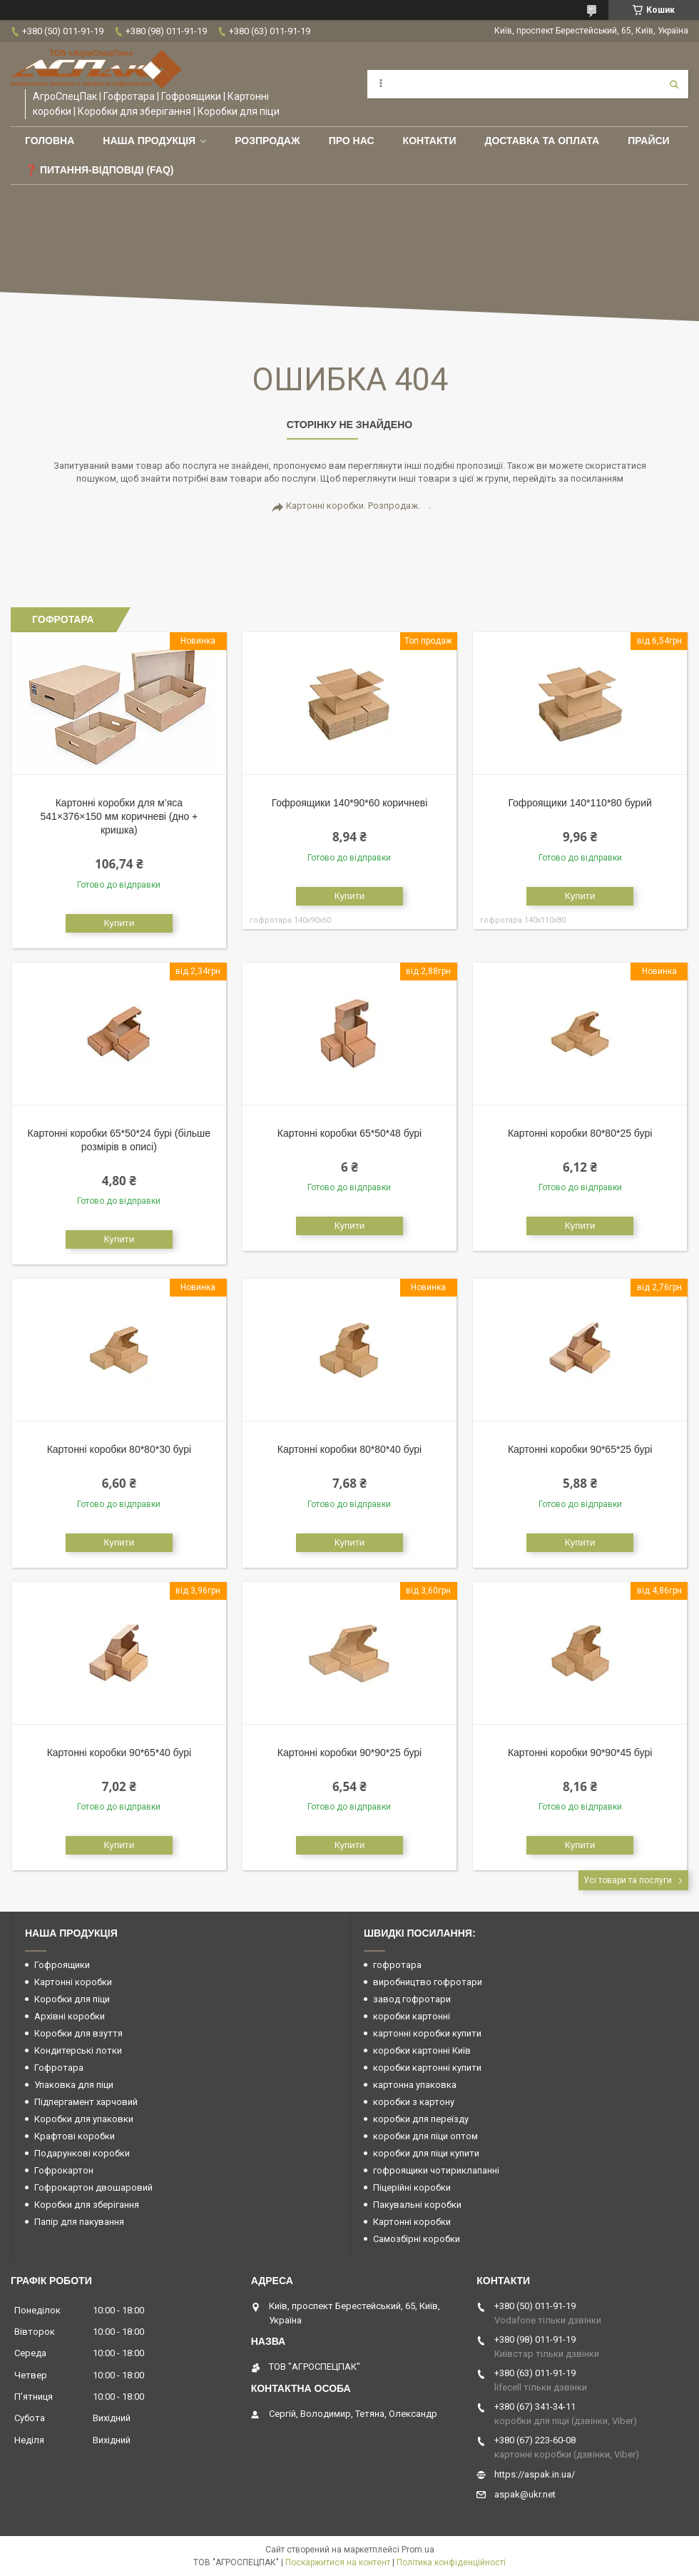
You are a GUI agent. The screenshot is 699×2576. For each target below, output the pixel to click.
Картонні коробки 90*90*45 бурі (580, 1752)
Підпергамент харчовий (86, 2101)
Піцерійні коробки (412, 2187)
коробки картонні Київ (422, 2050)
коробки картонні (411, 2016)
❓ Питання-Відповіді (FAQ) (99, 170)
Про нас (351, 140)
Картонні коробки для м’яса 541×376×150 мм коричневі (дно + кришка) (119, 816)
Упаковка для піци (73, 2084)
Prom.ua (418, 2550)
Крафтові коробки (74, 2136)
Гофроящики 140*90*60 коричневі (350, 802)
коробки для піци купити (426, 2153)
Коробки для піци (72, 1999)
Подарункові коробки (82, 2153)
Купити (119, 923)
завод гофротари (412, 1999)
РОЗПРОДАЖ (267, 140)
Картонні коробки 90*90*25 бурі (349, 1752)
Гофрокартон (63, 2170)
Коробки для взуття (78, 2033)
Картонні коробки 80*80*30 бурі (119, 1449)
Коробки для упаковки (83, 2119)
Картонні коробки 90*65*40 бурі (119, 1752)
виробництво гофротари (427, 1982)
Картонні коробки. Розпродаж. (353, 505)
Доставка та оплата (541, 140)
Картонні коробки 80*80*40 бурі (349, 1449)
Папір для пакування (79, 2221)
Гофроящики (62, 1964)
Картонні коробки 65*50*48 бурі (349, 1133)
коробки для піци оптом (425, 2136)
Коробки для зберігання (86, 2204)
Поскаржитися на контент (337, 2562)
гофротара (397, 1964)
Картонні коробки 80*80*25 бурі (580, 1133)
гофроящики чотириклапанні (436, 2170)
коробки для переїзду (421, 2119)
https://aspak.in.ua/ (534, 2474)
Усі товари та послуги (627, 1880)
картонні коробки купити (427, 2033)
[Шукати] (674, 84)
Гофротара (58, 2067)
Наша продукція (149, 140)
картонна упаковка (414, 2084)
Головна (49, 140)
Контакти (429, 140)
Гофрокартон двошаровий (93, 2187)
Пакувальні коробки (417, 2204)
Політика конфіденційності (451, 2562)
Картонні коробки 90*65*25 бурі (580, 1449)
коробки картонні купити (427, 2067)
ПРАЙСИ (649, 140)
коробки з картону (413, 2101)
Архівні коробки (69, 2016)
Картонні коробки (73, 1982)
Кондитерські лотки (78, 2050)
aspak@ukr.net (525, 2494)
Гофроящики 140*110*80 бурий (579, 802)
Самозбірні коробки (416, 2238)
